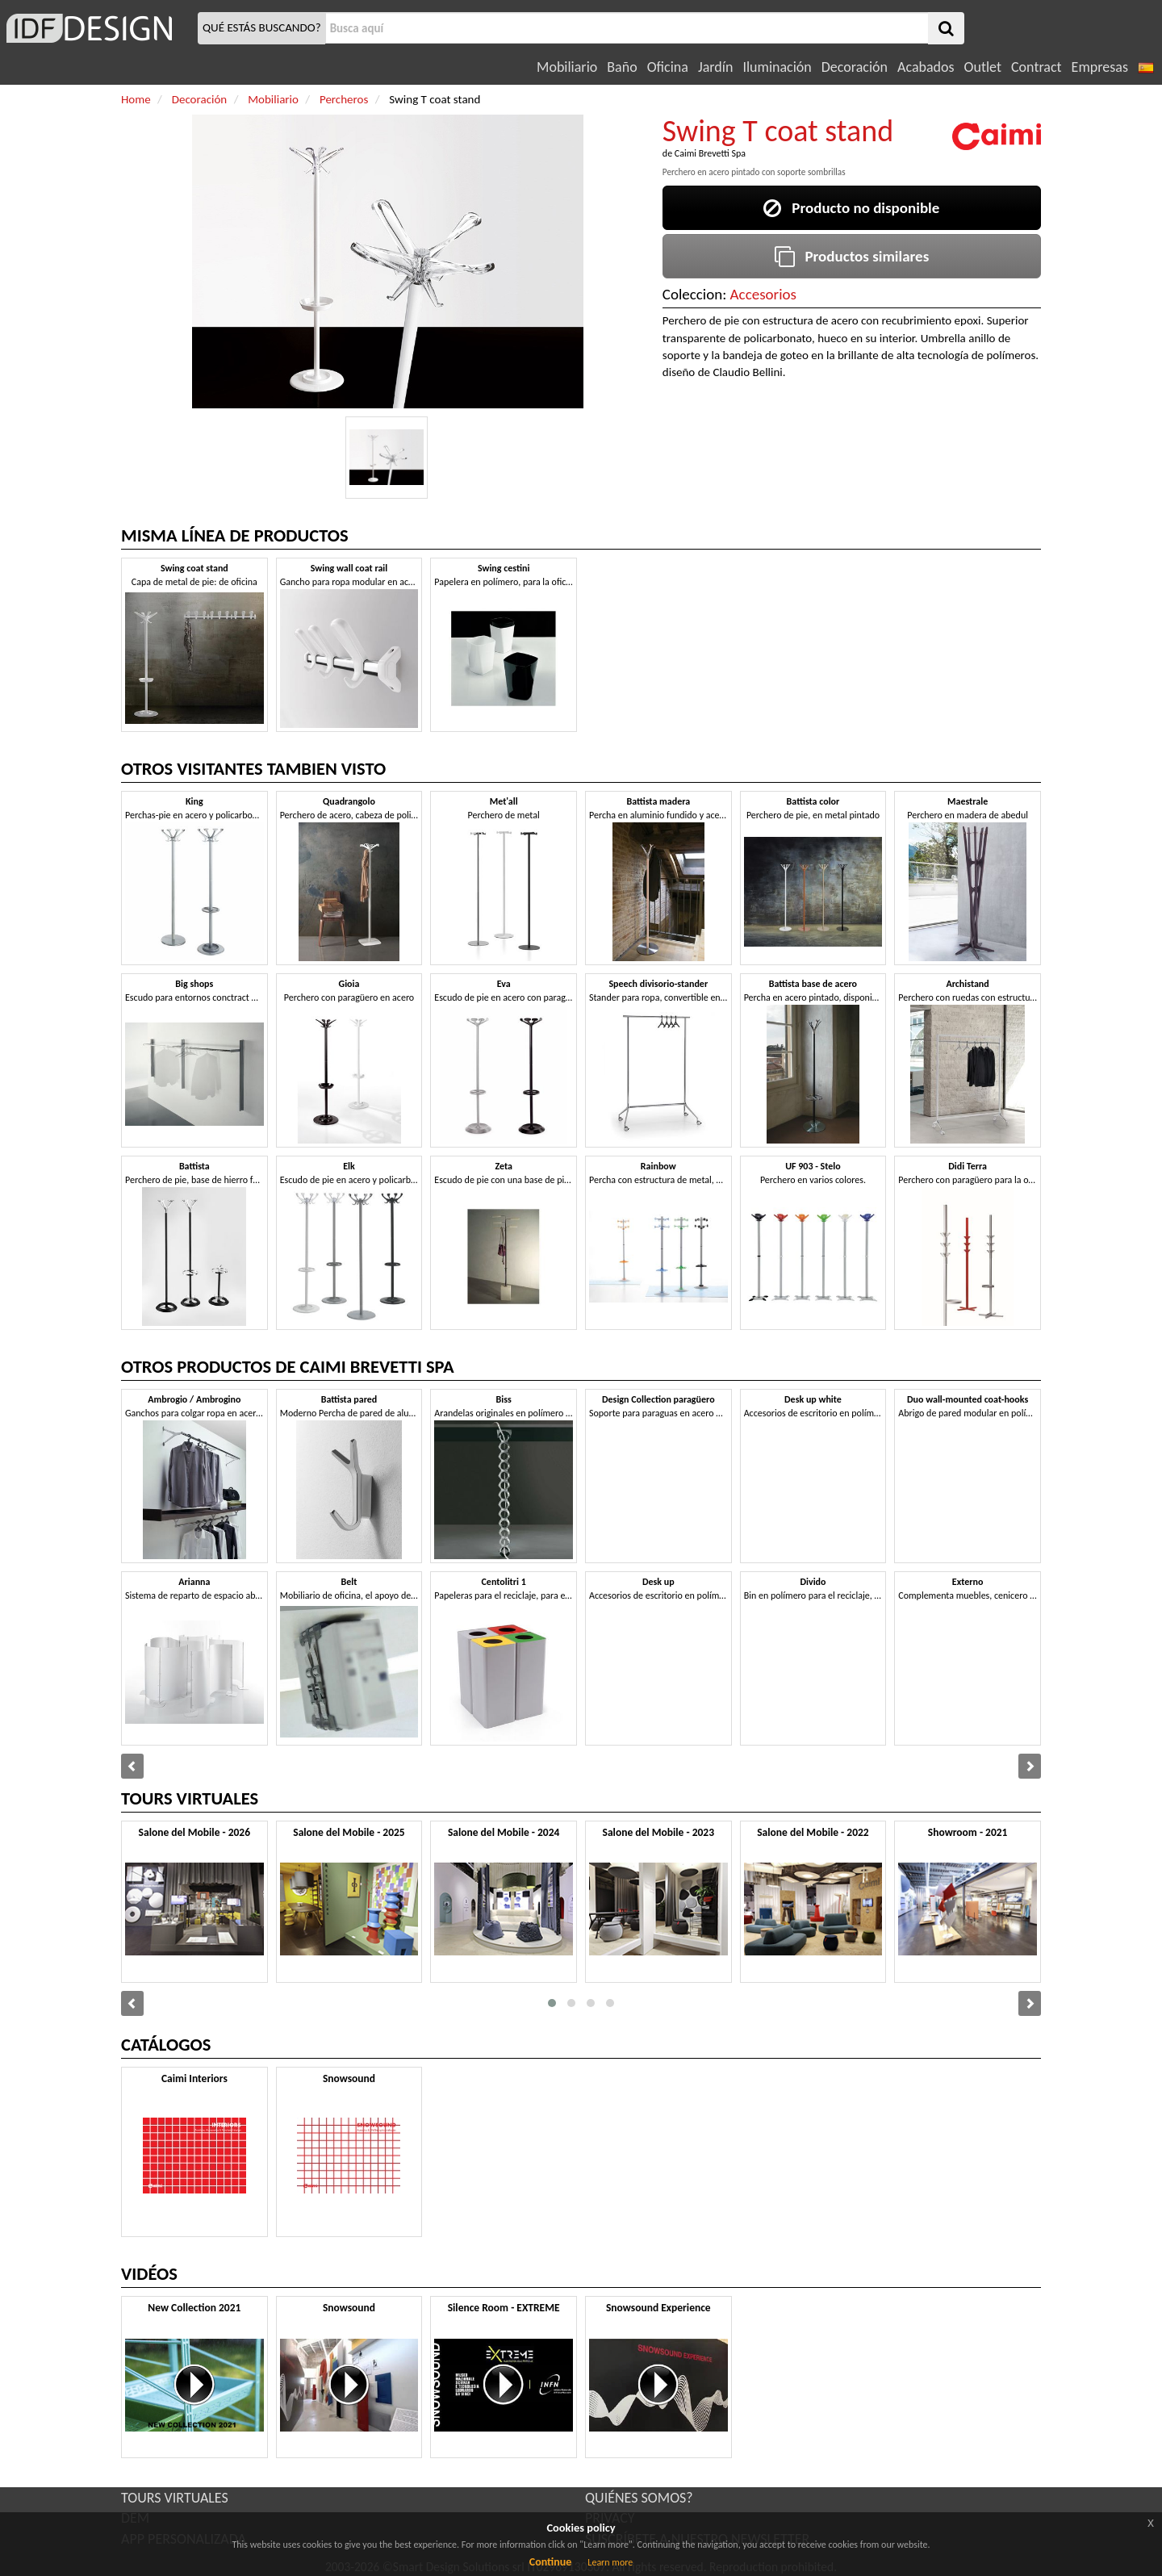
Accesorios (763, 294)
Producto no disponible (851, 208)
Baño (622, 67)
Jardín (715, 67)
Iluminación (776, 67)
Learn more (610, 2562)
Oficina (667, 67)
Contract (1036, 67)
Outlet (982, 67)
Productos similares (852, 256)
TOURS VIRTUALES (174, 2498)
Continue (550, 2562)
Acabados (926, 67)
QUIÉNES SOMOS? (639, 2498)
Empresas (1100, 67)
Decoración (854, 67)
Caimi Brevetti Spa (710, 153)
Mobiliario (567, 67)
